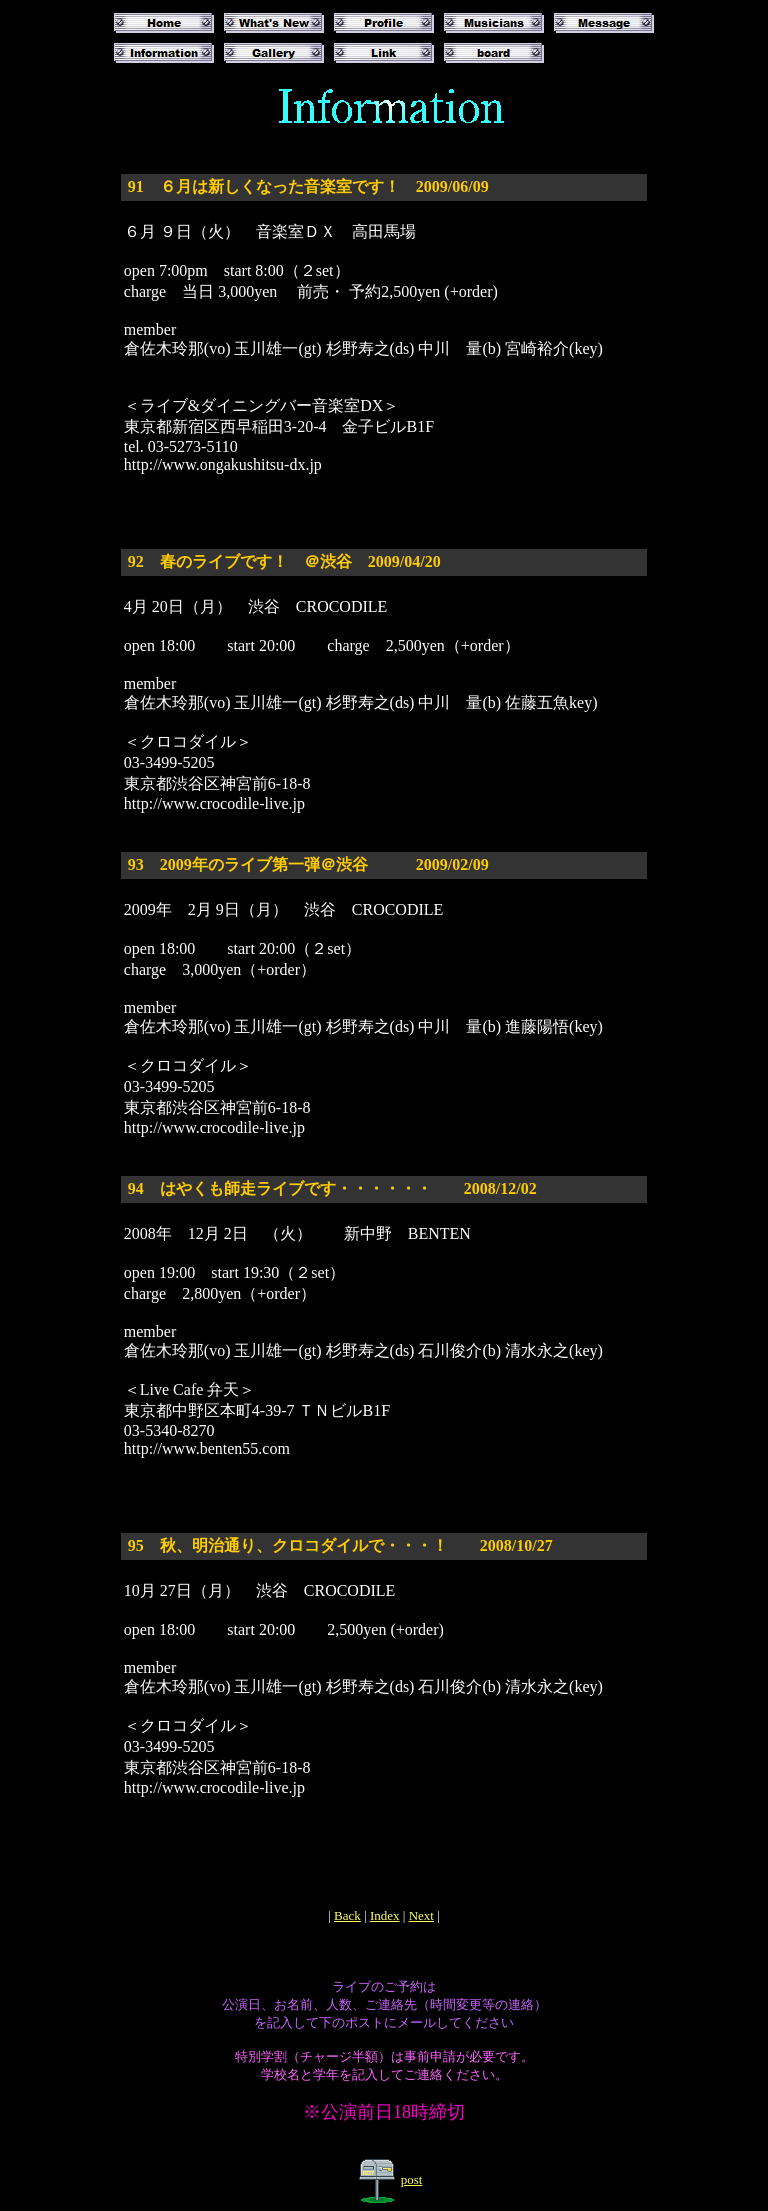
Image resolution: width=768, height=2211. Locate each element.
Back (347, 1915)
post (412, 2179)
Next (421, 1915)
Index (385, 1915)
